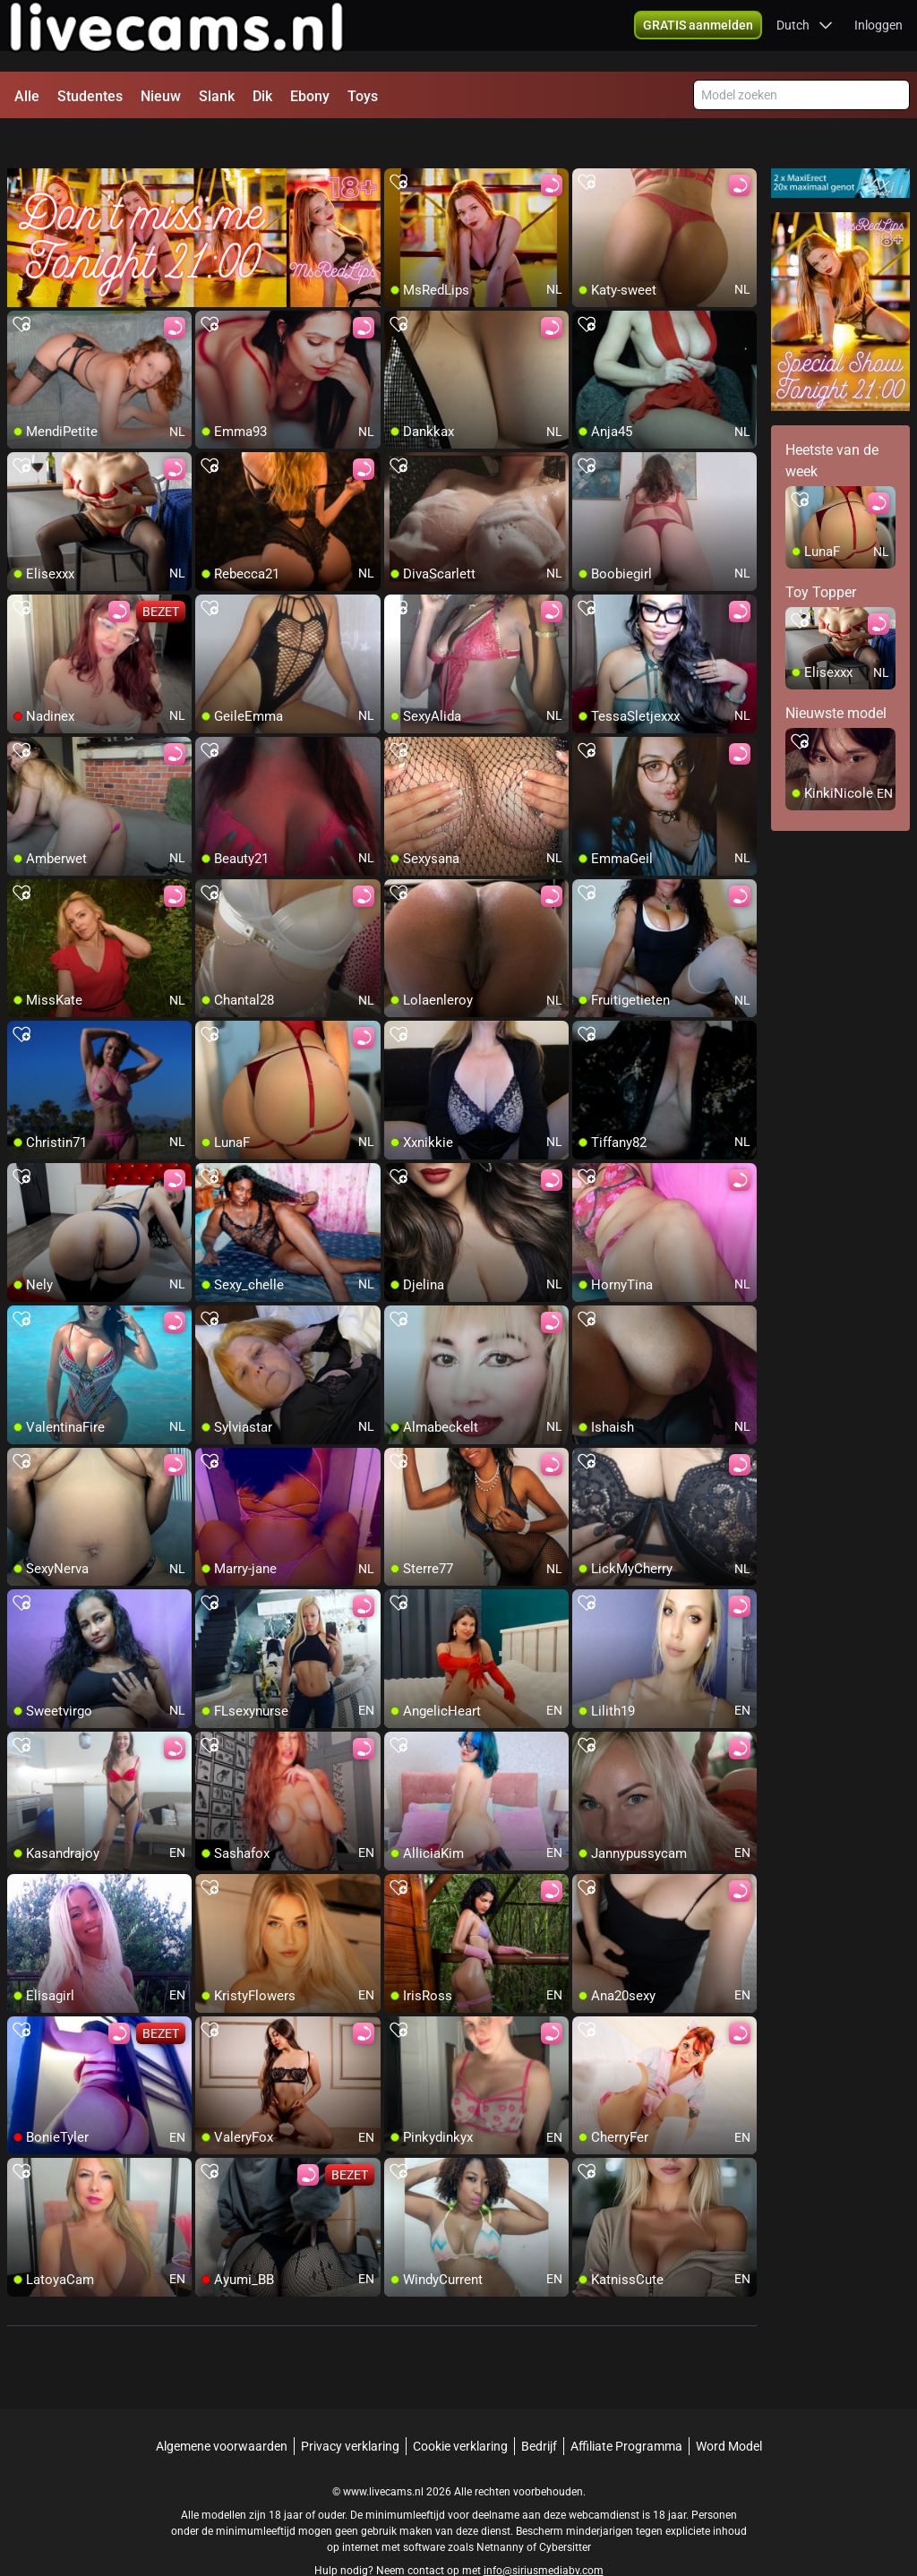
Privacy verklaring (350, 2408)
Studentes (90, 96)
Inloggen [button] (878, 36)
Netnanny (501, 2509)
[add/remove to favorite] (398, 143)
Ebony (310, 96)
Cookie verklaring (460, 2408)
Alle (26, 96)
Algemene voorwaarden (221, 2408)
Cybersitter (565, 2509)
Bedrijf (539, 2408)
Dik (262, 96)
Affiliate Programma (626, 2408)
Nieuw (161, 96)
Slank (217, 96)
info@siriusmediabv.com (544, 2532)
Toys (362, 96)
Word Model (729, 2408)
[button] (698, 35)
